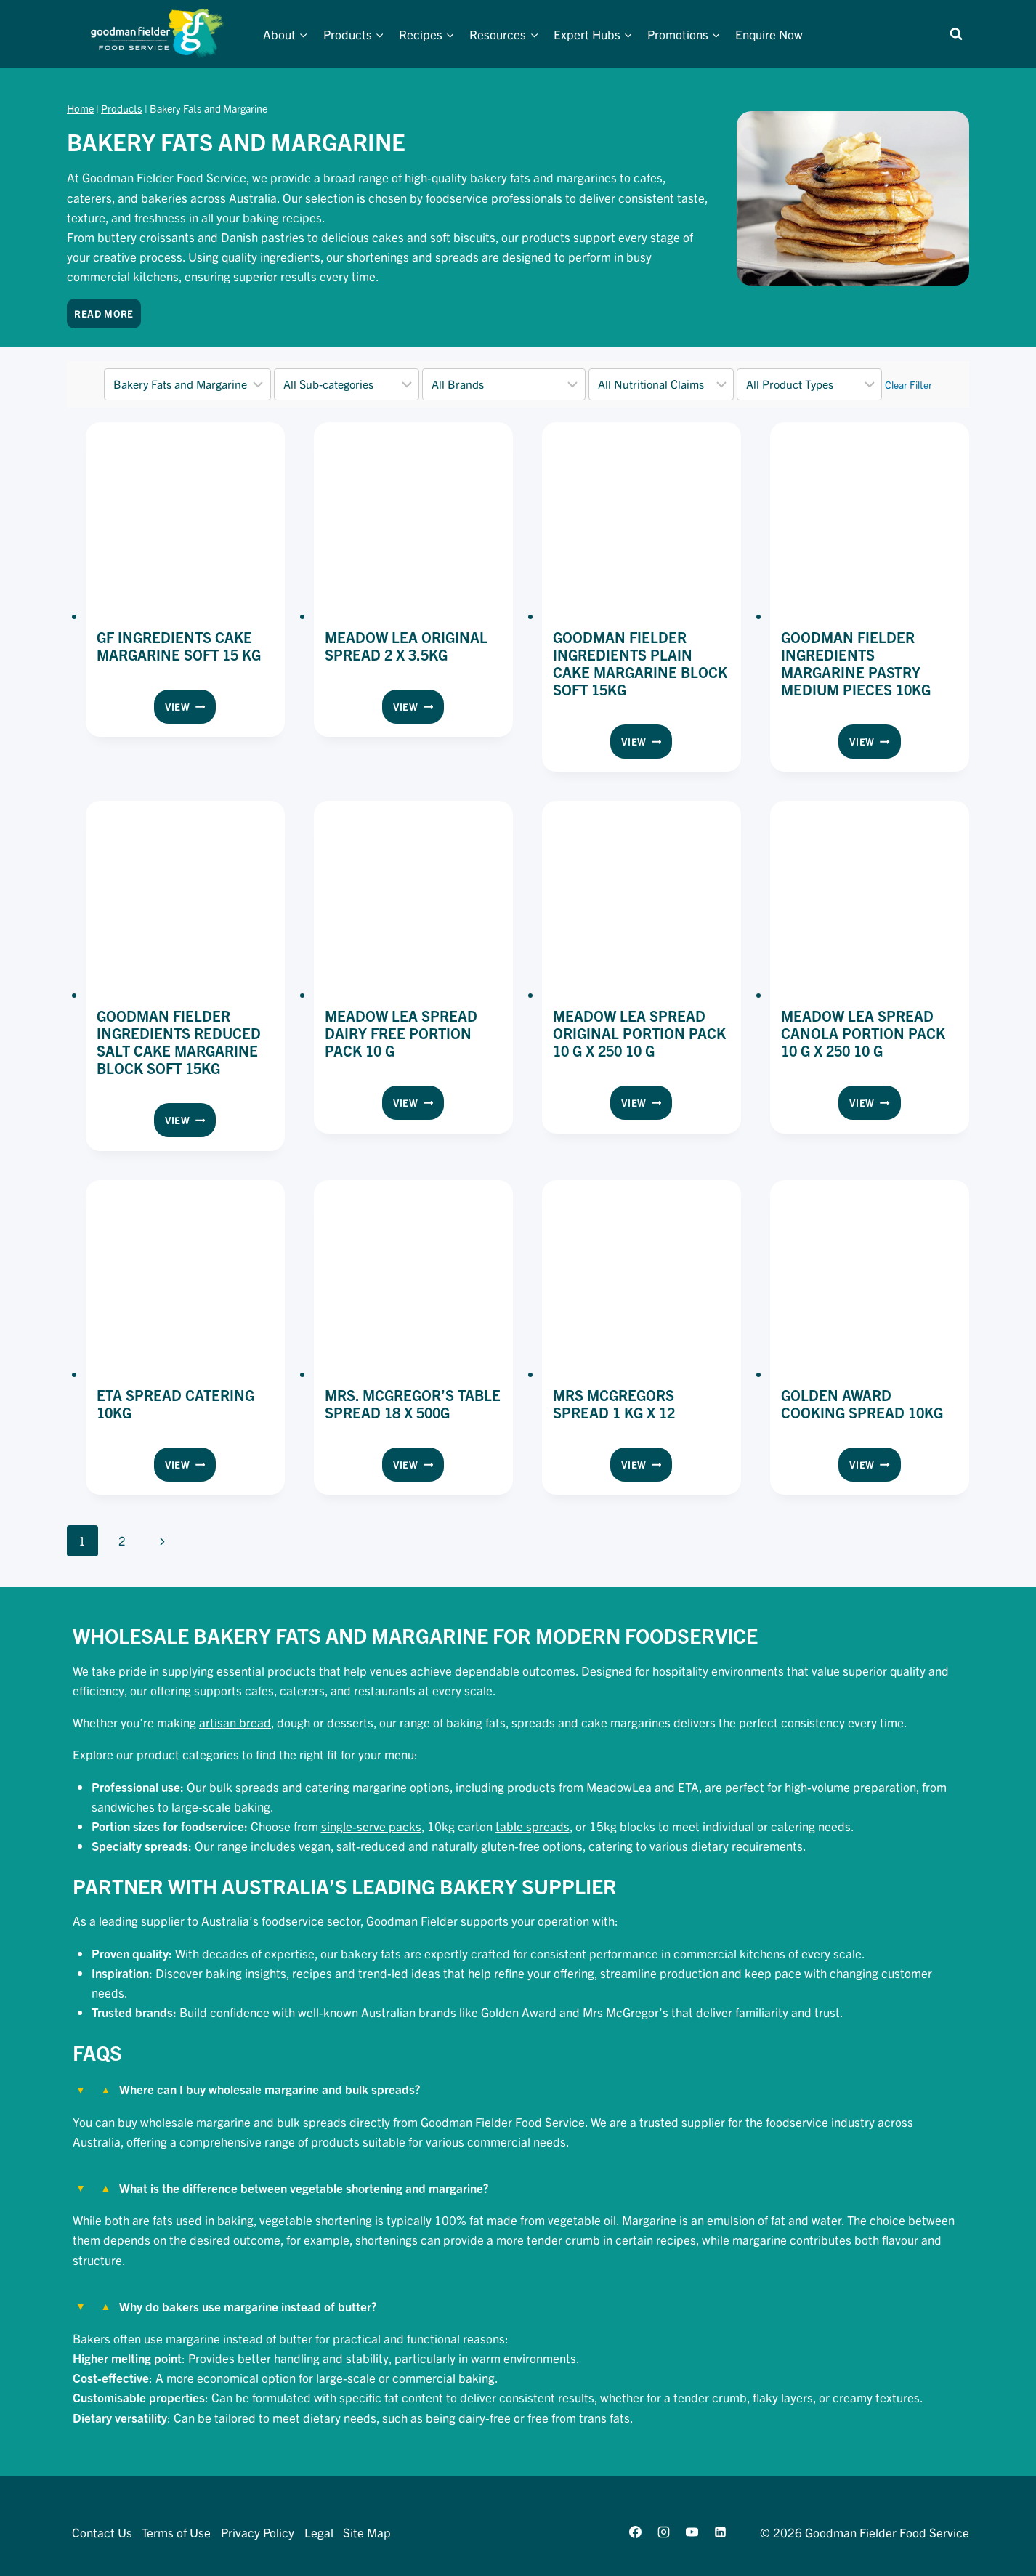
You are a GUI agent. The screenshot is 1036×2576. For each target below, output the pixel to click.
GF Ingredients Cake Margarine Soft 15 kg (179, 645)
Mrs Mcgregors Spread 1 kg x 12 (614, 1403)
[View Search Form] (956, 34)
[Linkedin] (720, 2531)
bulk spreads (244, 1786)
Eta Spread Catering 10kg (175, 1403)
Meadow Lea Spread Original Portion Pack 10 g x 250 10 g (639, 1032)
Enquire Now (769, 33)
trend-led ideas (397, 1972)
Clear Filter (908, 384)
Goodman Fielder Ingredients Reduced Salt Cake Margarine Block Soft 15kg (179, 1041)
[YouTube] (691, 2531)
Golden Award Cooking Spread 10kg (862, 1403)
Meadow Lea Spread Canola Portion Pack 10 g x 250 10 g (863, 1032)
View (190, 709)
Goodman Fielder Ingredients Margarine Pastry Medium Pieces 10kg (856, 663)
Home (80, 108)
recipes (310, 1972)
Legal (318, 2532)
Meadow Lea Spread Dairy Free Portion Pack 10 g (401, 1032)
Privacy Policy (257, 2532)
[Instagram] (663, 2531)
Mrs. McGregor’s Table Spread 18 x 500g (413, 1403)
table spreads (532, 1825)
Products (121, 108)
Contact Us (102, 2532)
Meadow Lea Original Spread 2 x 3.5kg (406, 645)
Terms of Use (176, 2532)
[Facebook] (635, 2531)
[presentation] (185, 521)
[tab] (518, 2107)
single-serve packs (371, 1825)
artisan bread (235, 1721)
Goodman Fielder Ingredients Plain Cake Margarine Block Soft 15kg (640, 663)
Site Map (367, 2532)
